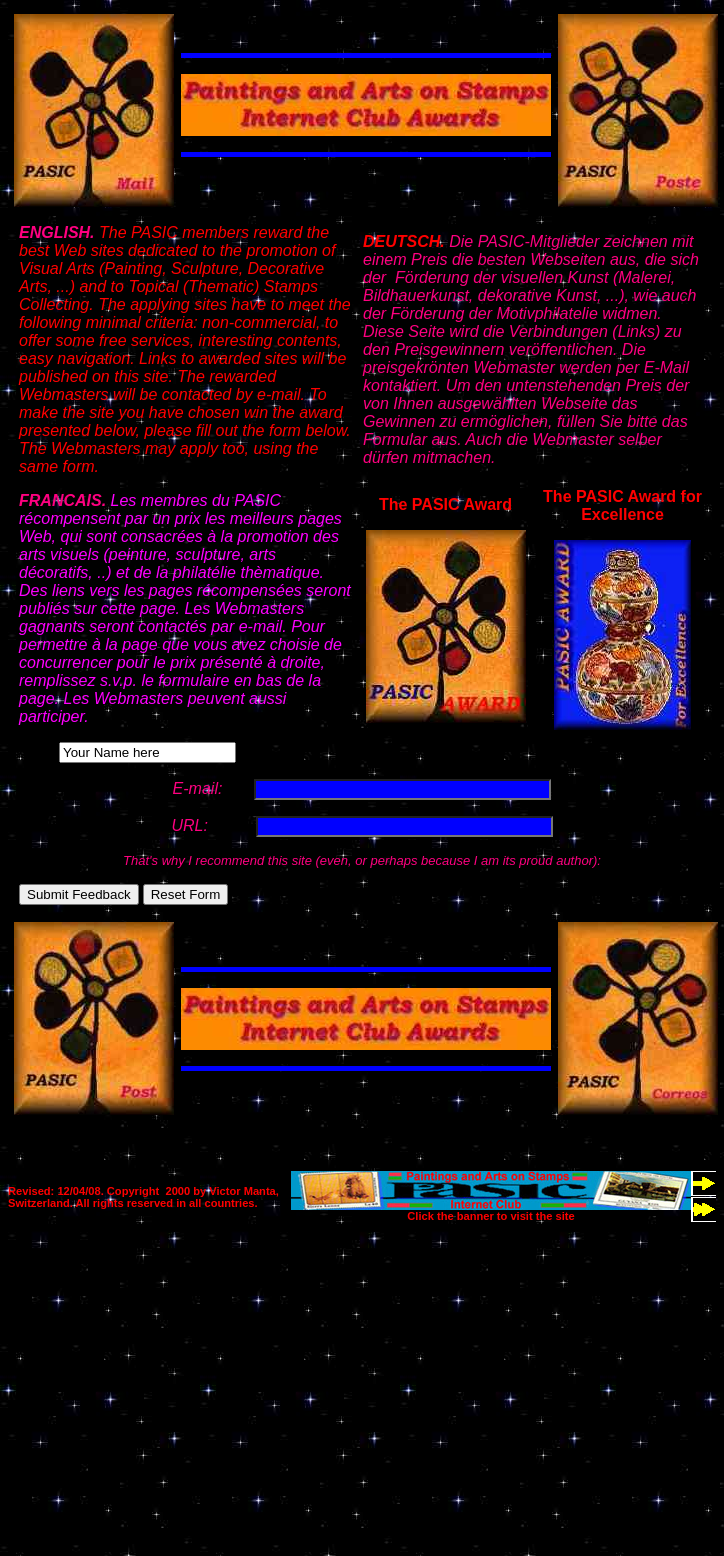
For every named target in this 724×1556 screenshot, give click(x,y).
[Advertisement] (332, 1362)
